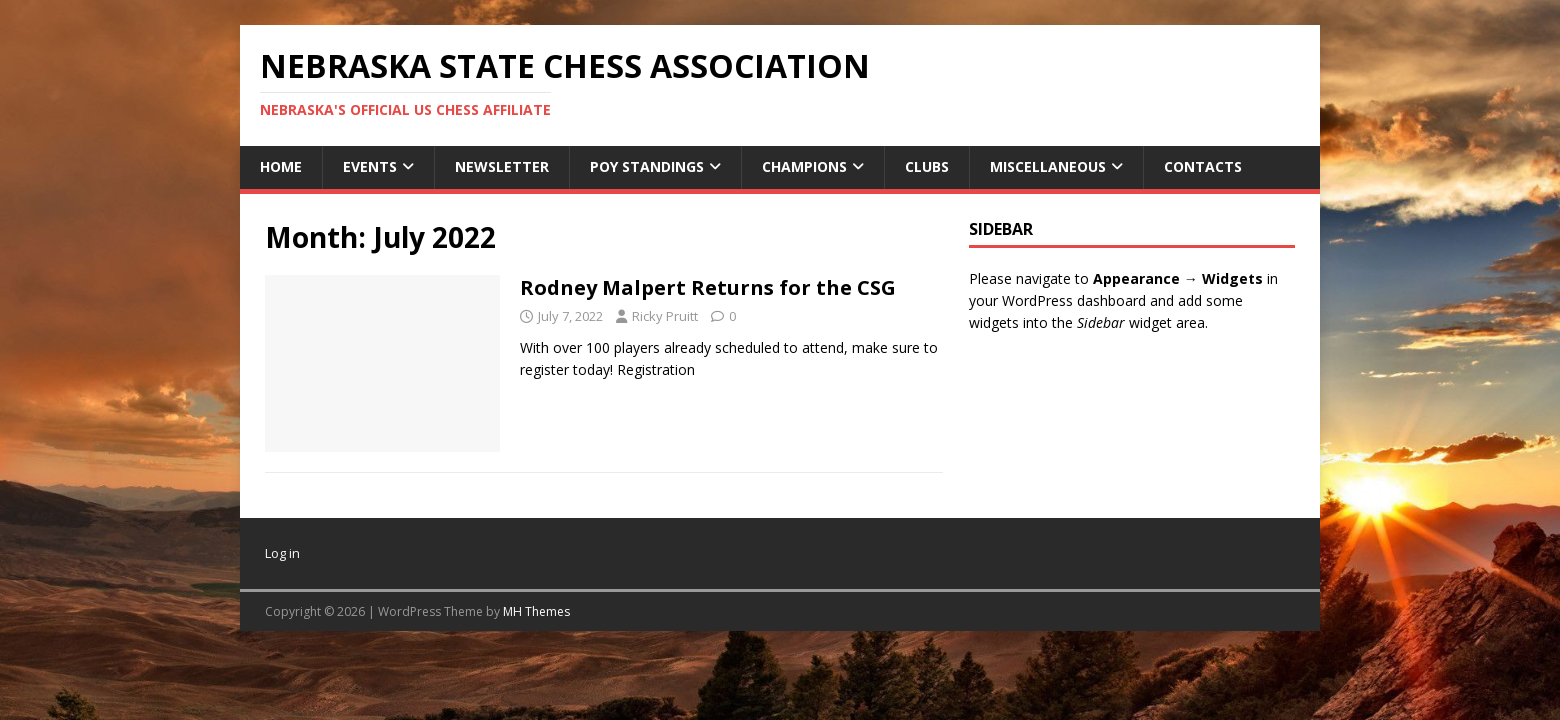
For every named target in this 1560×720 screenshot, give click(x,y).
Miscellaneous (1048, 166)
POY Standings (647, 166)
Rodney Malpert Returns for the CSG (708, 287)
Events (370, 166)
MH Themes (536, 611)
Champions (804, 166)
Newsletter (502, 166)
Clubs (927, 166)
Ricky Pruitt (665, 316)
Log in (282, 553)
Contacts (1203, 166)
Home (281, 166)
